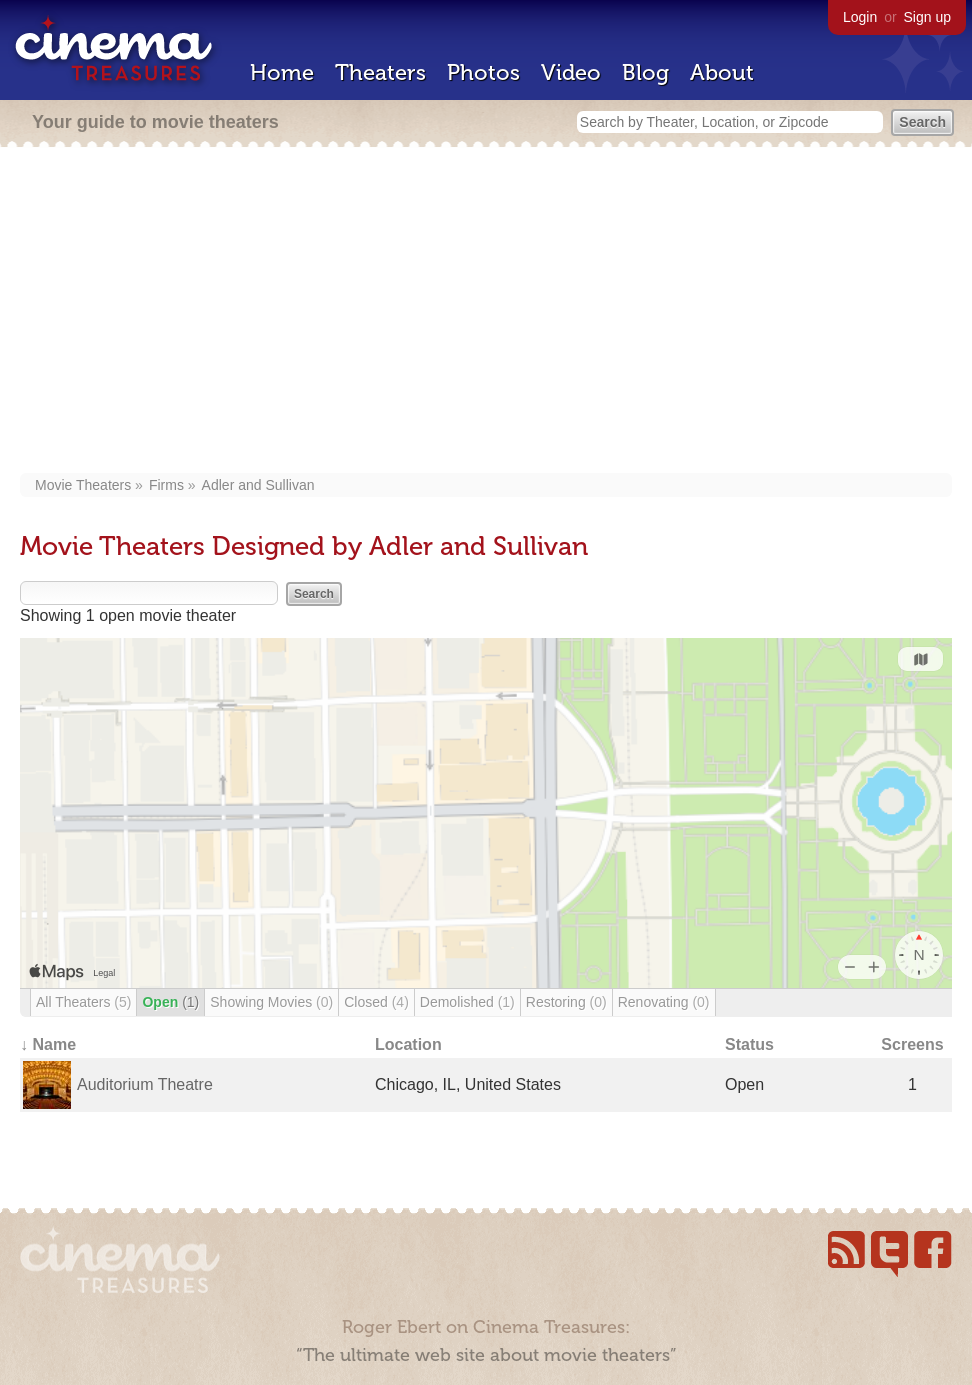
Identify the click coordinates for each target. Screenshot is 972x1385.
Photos (483, 72)
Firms (166, 485)
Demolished (467, 1002)
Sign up (927, 17)
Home (282, 72)
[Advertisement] (486, 312)
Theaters (380, 72)
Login (860, 17)
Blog (645, 72)
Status (749, 1044)
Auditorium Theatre (145, 1084)
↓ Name (48, 1044)
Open (170, 1002)
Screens (912, 1044)
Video (571, 72)
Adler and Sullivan (258, 485)
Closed (376, 1002)
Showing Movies (271, 1002)
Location (408, 1044)
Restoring (566, 1002)
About (722, 72)
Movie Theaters (83, 485)
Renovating (664, 1002)
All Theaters (83, 1002)
